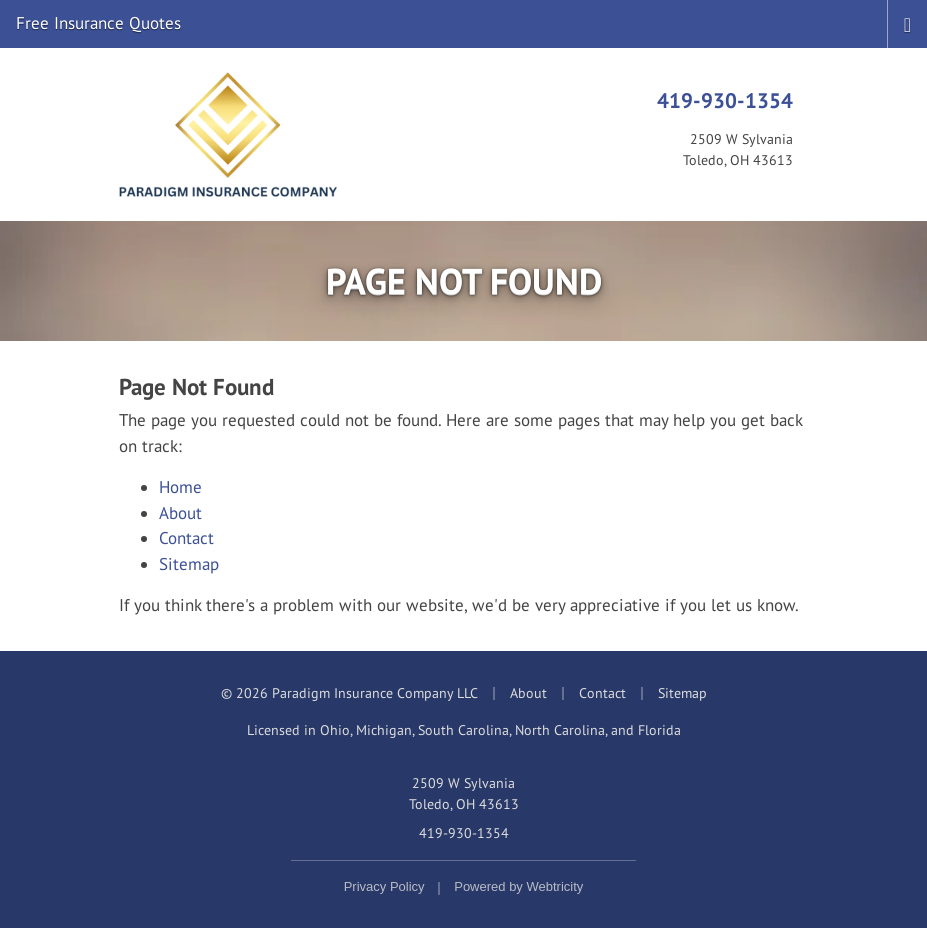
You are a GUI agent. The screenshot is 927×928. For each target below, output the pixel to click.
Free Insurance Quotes (98, 23)
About (180, 513)
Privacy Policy (384, 886)
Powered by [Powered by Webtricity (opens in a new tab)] (518, 886)
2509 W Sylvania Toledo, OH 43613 (464, 793)
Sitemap (189, 564)
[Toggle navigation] (907, 23)
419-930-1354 (725, 100)
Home (180, 487)
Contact (186, 538)
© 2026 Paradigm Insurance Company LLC (349, 693)
